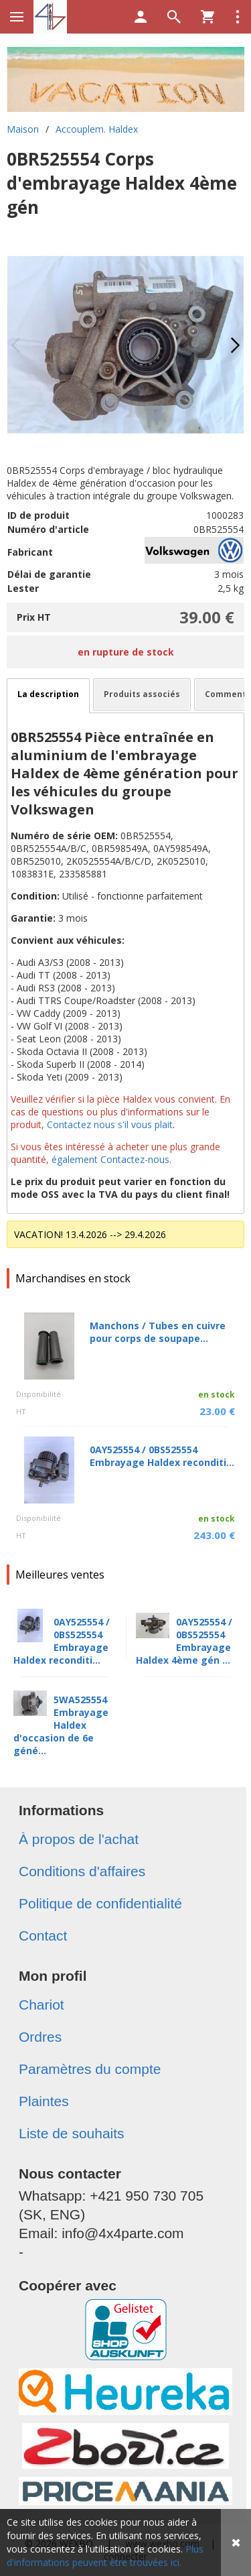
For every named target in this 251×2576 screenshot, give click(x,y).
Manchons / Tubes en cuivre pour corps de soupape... (158, 1332)
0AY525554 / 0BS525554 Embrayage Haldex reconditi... (162, 1456)
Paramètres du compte (90, 2069)
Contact (43, 1935)
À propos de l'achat (79, 1839)
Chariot (41, 2004)
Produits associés (142, 694)
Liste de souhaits (71, 2133)
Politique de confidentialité (100, 1903)
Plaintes (44, 2101)
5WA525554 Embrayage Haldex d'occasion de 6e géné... (60, 1725)
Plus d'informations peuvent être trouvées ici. (105, 2555)
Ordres (40, 2036)
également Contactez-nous (110, 1159)
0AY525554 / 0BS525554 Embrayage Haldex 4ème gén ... (184, 1640)
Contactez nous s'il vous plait (110, 1124)
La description (48, 694)
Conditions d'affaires (82, 1871)
